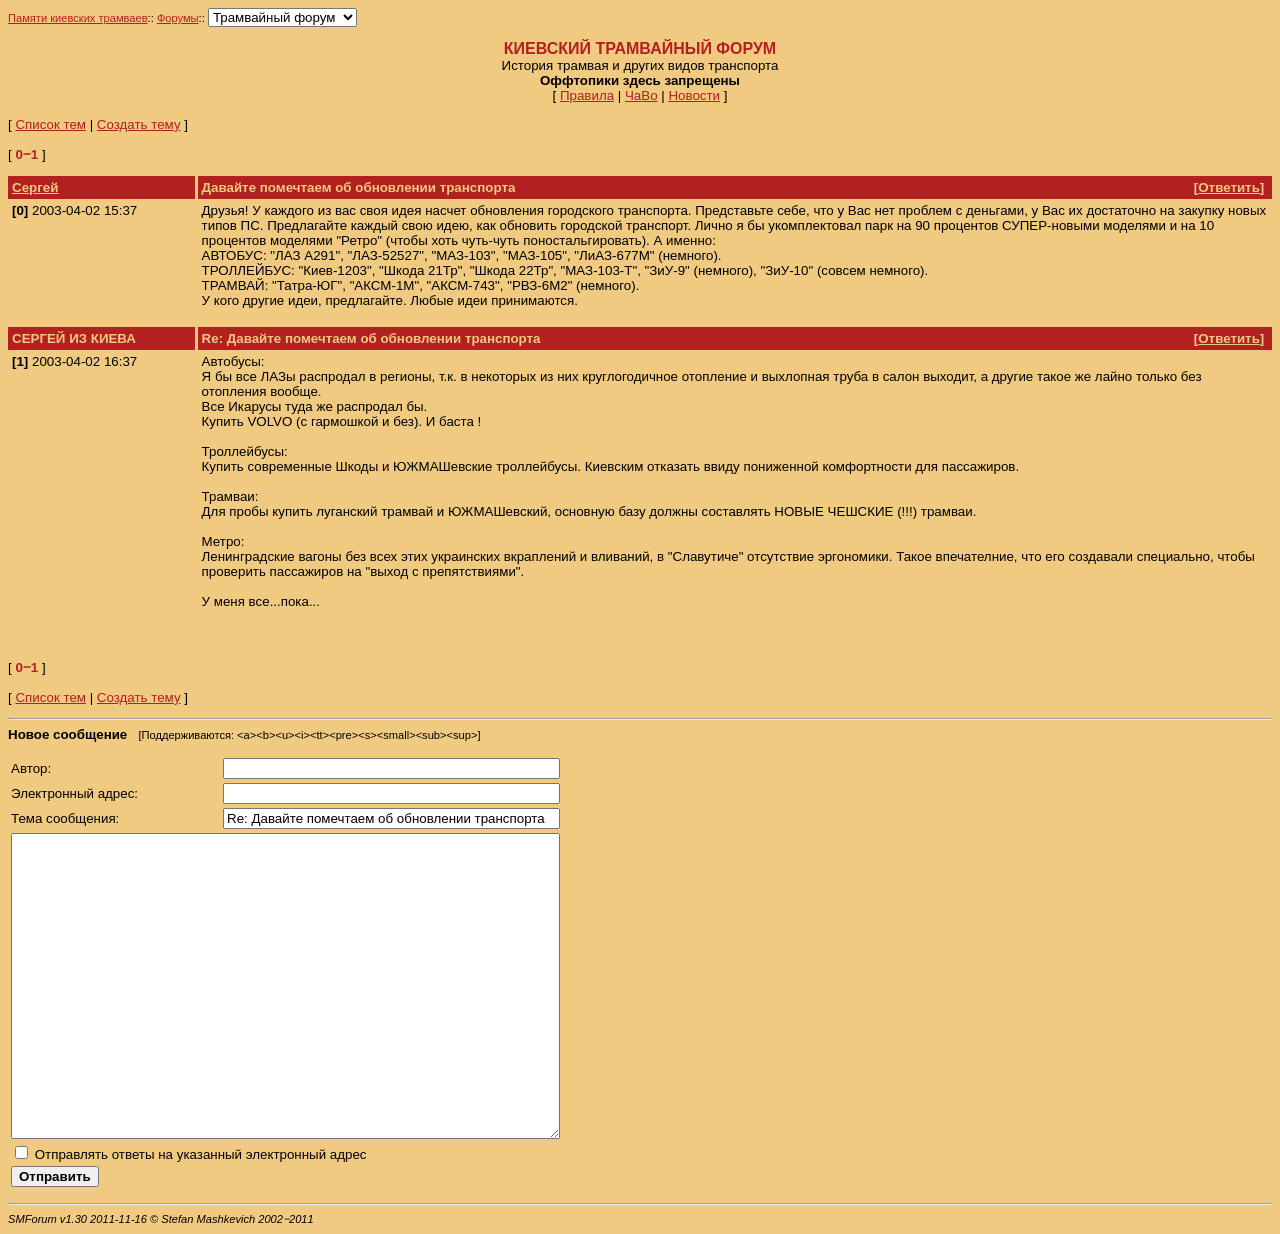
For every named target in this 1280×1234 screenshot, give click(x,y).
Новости (694, 95)
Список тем (50, 124)
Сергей (35, 187)
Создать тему (139, 124)
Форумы (178, 18)
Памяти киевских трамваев (78, 18)
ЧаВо (641, 95)
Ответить (1229, 187)
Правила (587, 95)
